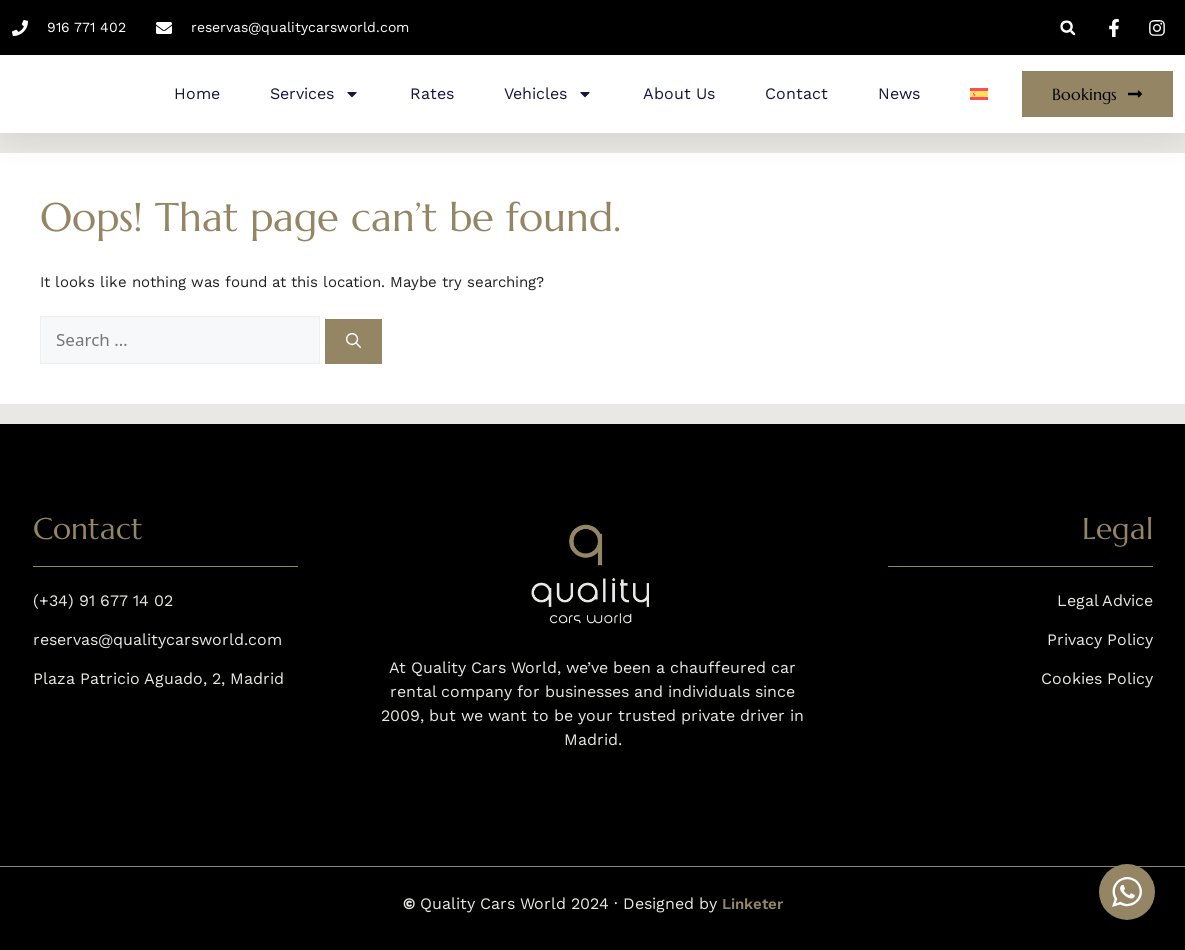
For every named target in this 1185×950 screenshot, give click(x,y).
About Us (679, 93)
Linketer (752, 904)
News (899, 93)
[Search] (353, 341)
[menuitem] (979, 94)
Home (197, 93)
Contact (796, 93)
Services (315, 94)
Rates (432, 93)
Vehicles (548, 94)
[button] (1067, 27)
